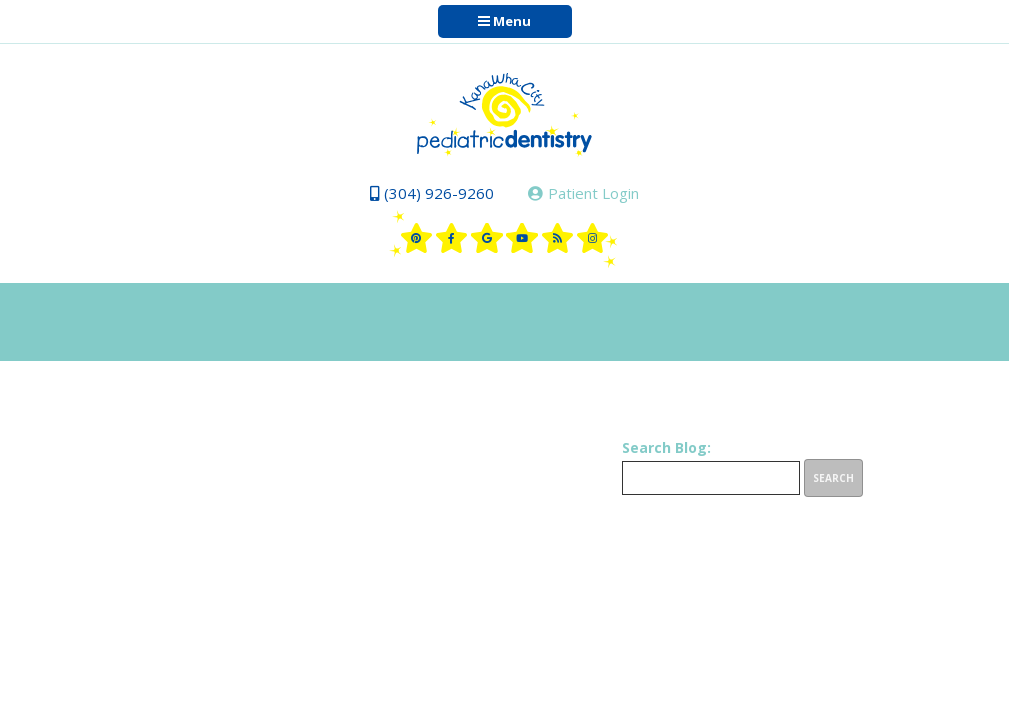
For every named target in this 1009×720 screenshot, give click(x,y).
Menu (504, 21)
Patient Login (583, 193)
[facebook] (452, 238)
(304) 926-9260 (432, 193)
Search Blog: (666, 448)
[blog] (558, 238)
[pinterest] (417, 238)
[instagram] (593, 238)
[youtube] (522, 238)
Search (833, 478)
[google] (487, 238)
